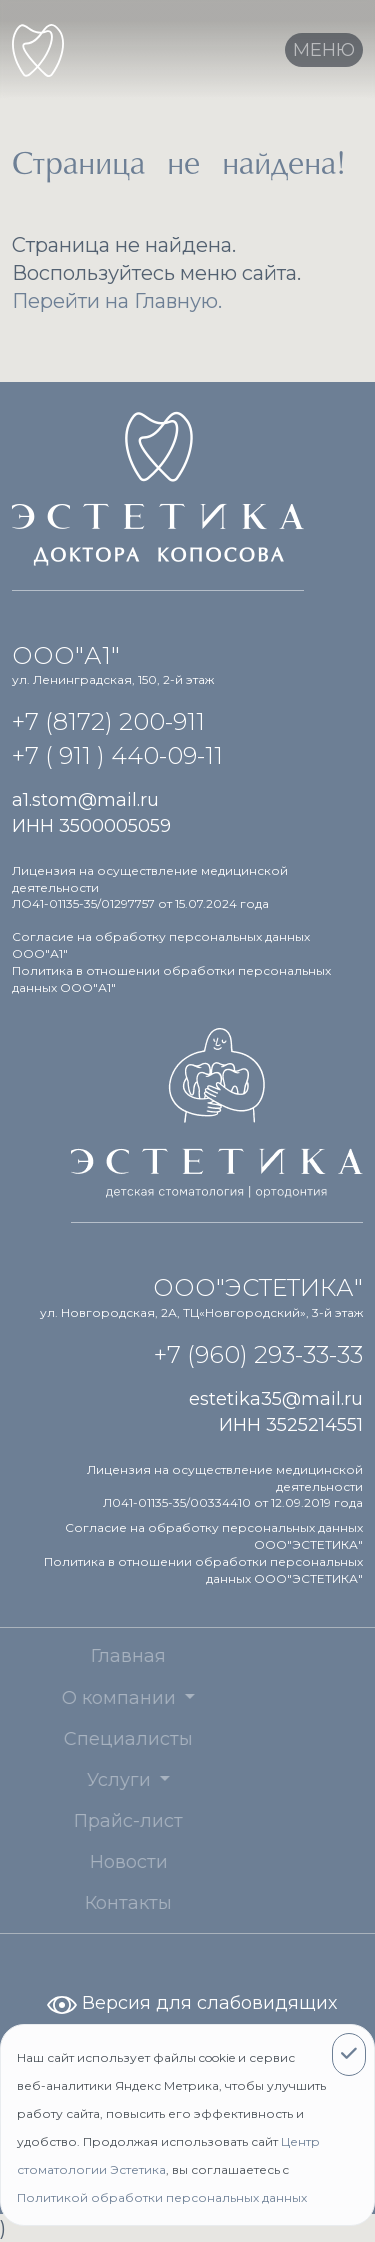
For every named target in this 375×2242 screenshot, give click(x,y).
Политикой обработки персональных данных (162, 2197)
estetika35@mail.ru (276, 1399)
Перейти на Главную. (117, 301)
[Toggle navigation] (324, 50)
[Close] (349, 2054)
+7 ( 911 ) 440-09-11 (117, 755)
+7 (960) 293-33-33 (258, 1354)
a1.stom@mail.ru (85, 800)
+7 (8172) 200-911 (108, 721)
